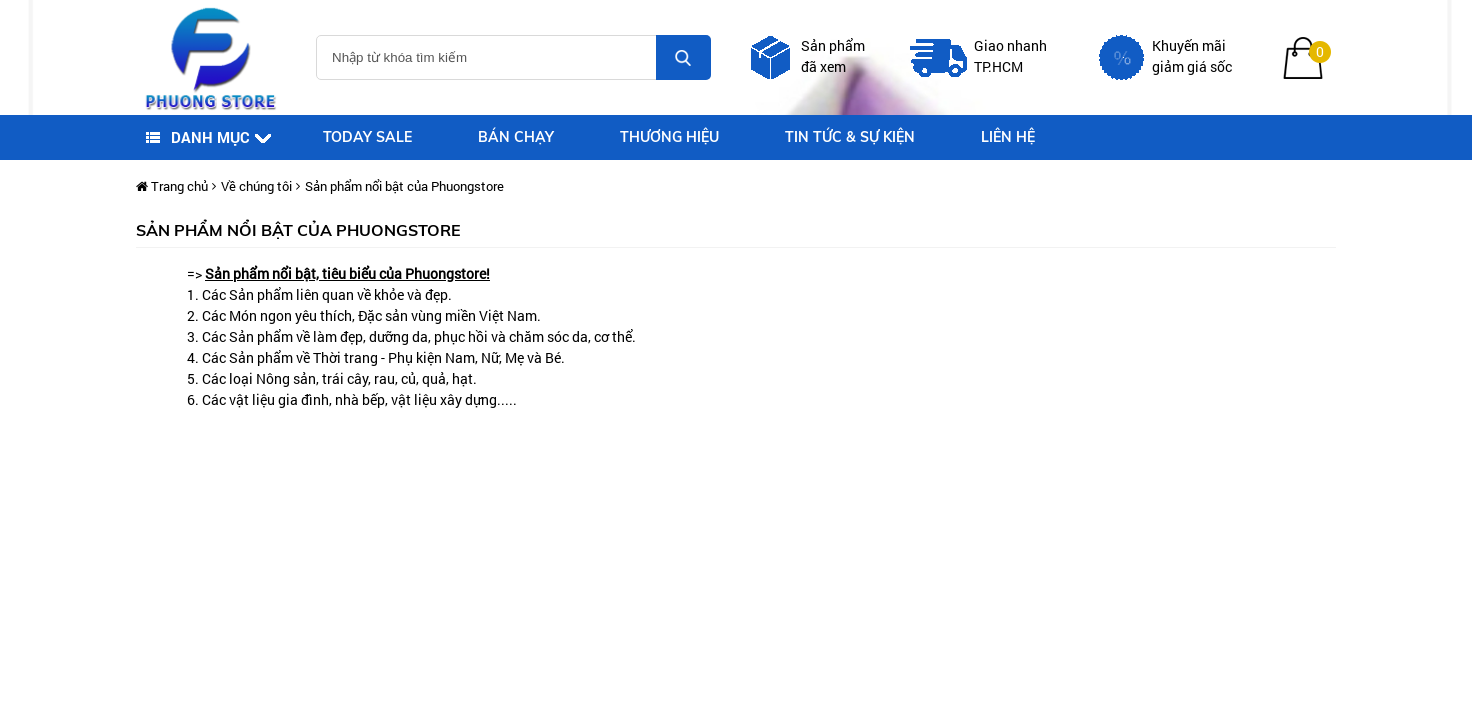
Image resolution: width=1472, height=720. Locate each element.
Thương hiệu (669, 137)
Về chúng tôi (256, 186)
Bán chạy (516, 137)
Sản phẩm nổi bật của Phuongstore (404, 186)
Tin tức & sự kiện (850, 137)
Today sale (367, 137)
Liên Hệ (1008, 137)
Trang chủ (172, 186)
